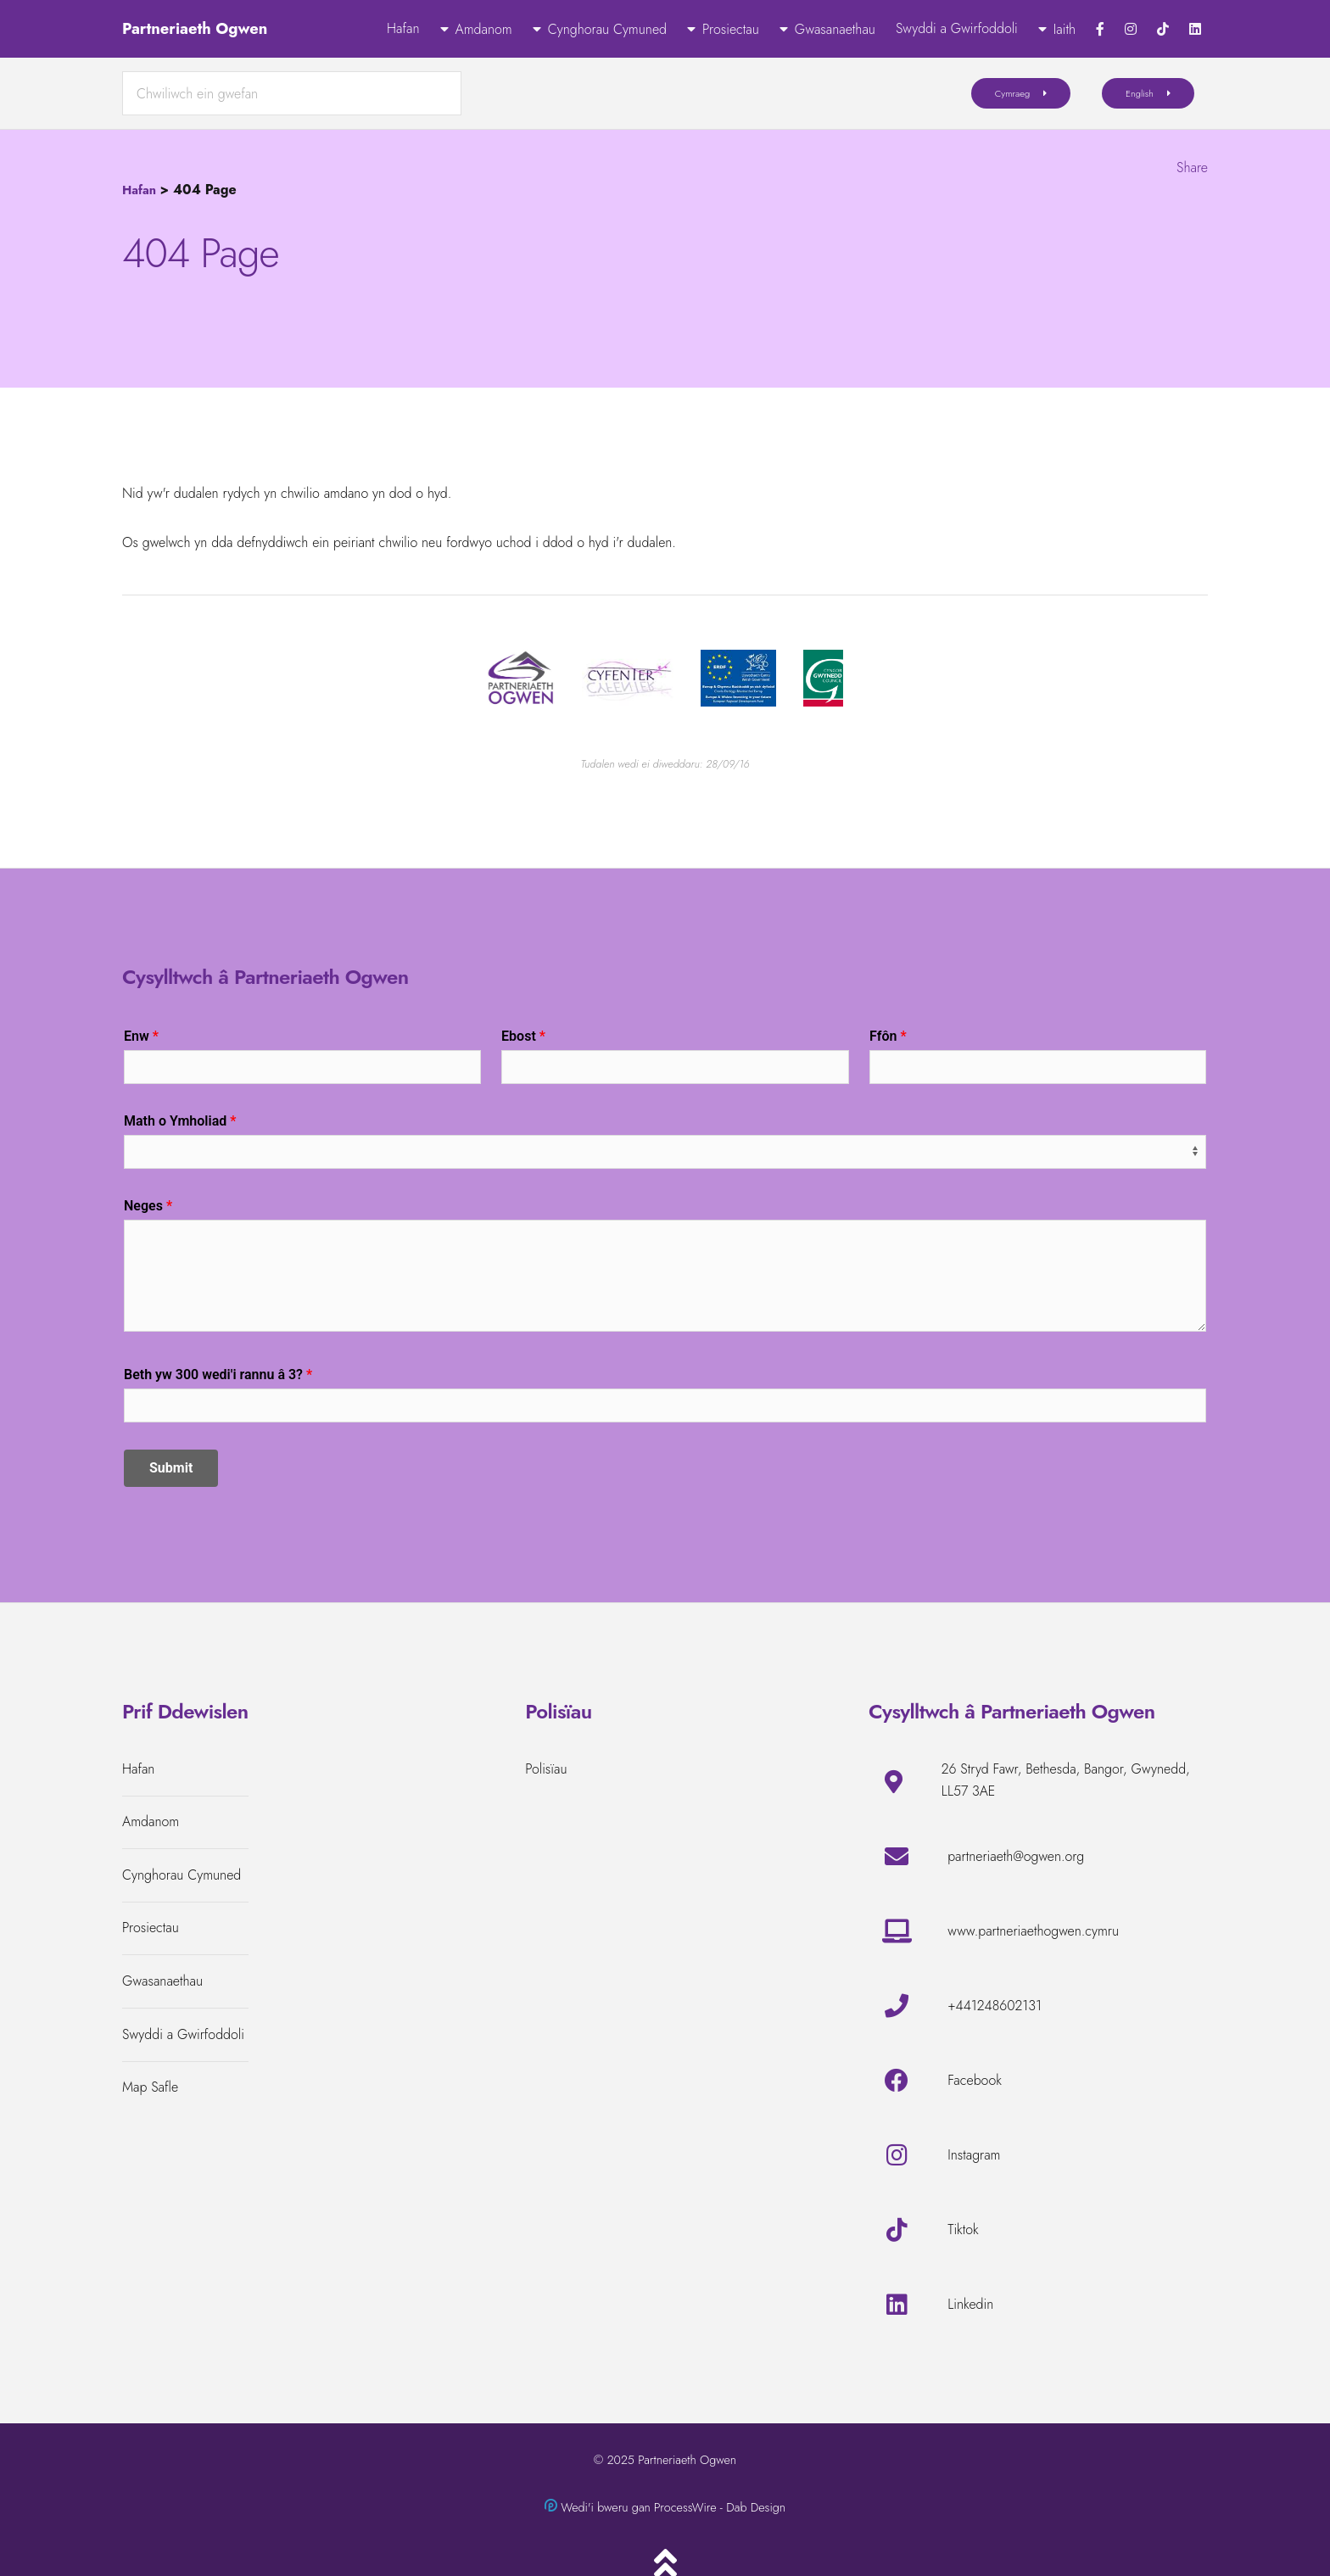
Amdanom (483, 29)
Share (1192, 167)
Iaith (1064, 29)
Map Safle (150, 2087)
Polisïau (546, 1769)
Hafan (403, 28)
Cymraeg (1013, 93)
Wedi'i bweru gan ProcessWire (638, 2507)
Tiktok (962, 2229)
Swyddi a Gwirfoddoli (957, 28)
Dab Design (755, 2507)
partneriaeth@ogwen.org (1015, 1856)
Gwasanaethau (835, 29)
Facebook (974, 2080)
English (1140, 93)
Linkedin (970, 2304)
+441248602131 (994, 2005)
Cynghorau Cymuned (607, 29)
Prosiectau (730, 29)
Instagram (973, 2155)
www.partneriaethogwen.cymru (1033, 1931)
